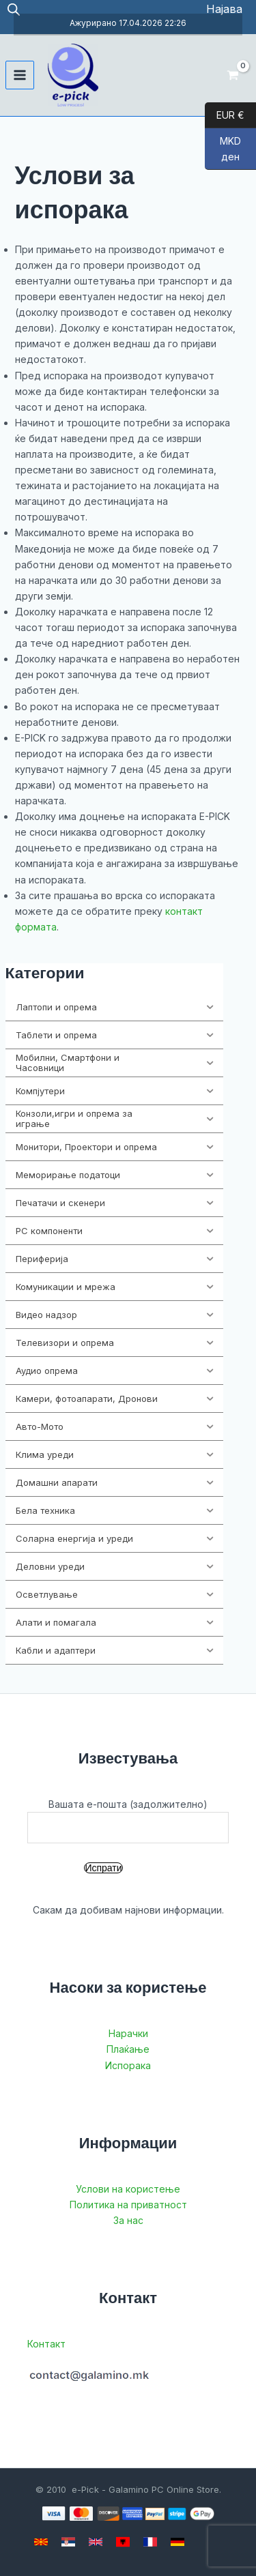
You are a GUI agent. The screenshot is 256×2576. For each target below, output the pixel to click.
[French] (150, 2542)
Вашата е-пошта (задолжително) (128, 1820)
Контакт (46, 2344)
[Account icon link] (224, 9)
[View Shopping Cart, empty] (233, 74)
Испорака (128, 2065)
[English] (95, 2542)
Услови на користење (128, 2189)
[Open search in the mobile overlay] (13, 9)
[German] (177, 2542)
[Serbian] (68, 2542)
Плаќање (128, 2049)
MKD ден (223, 152)
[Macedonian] (41, 2542)
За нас (128, 2220)
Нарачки (128, 2033)
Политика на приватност (128, 2204)
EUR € (224, 115)
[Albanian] (123, 2542)
